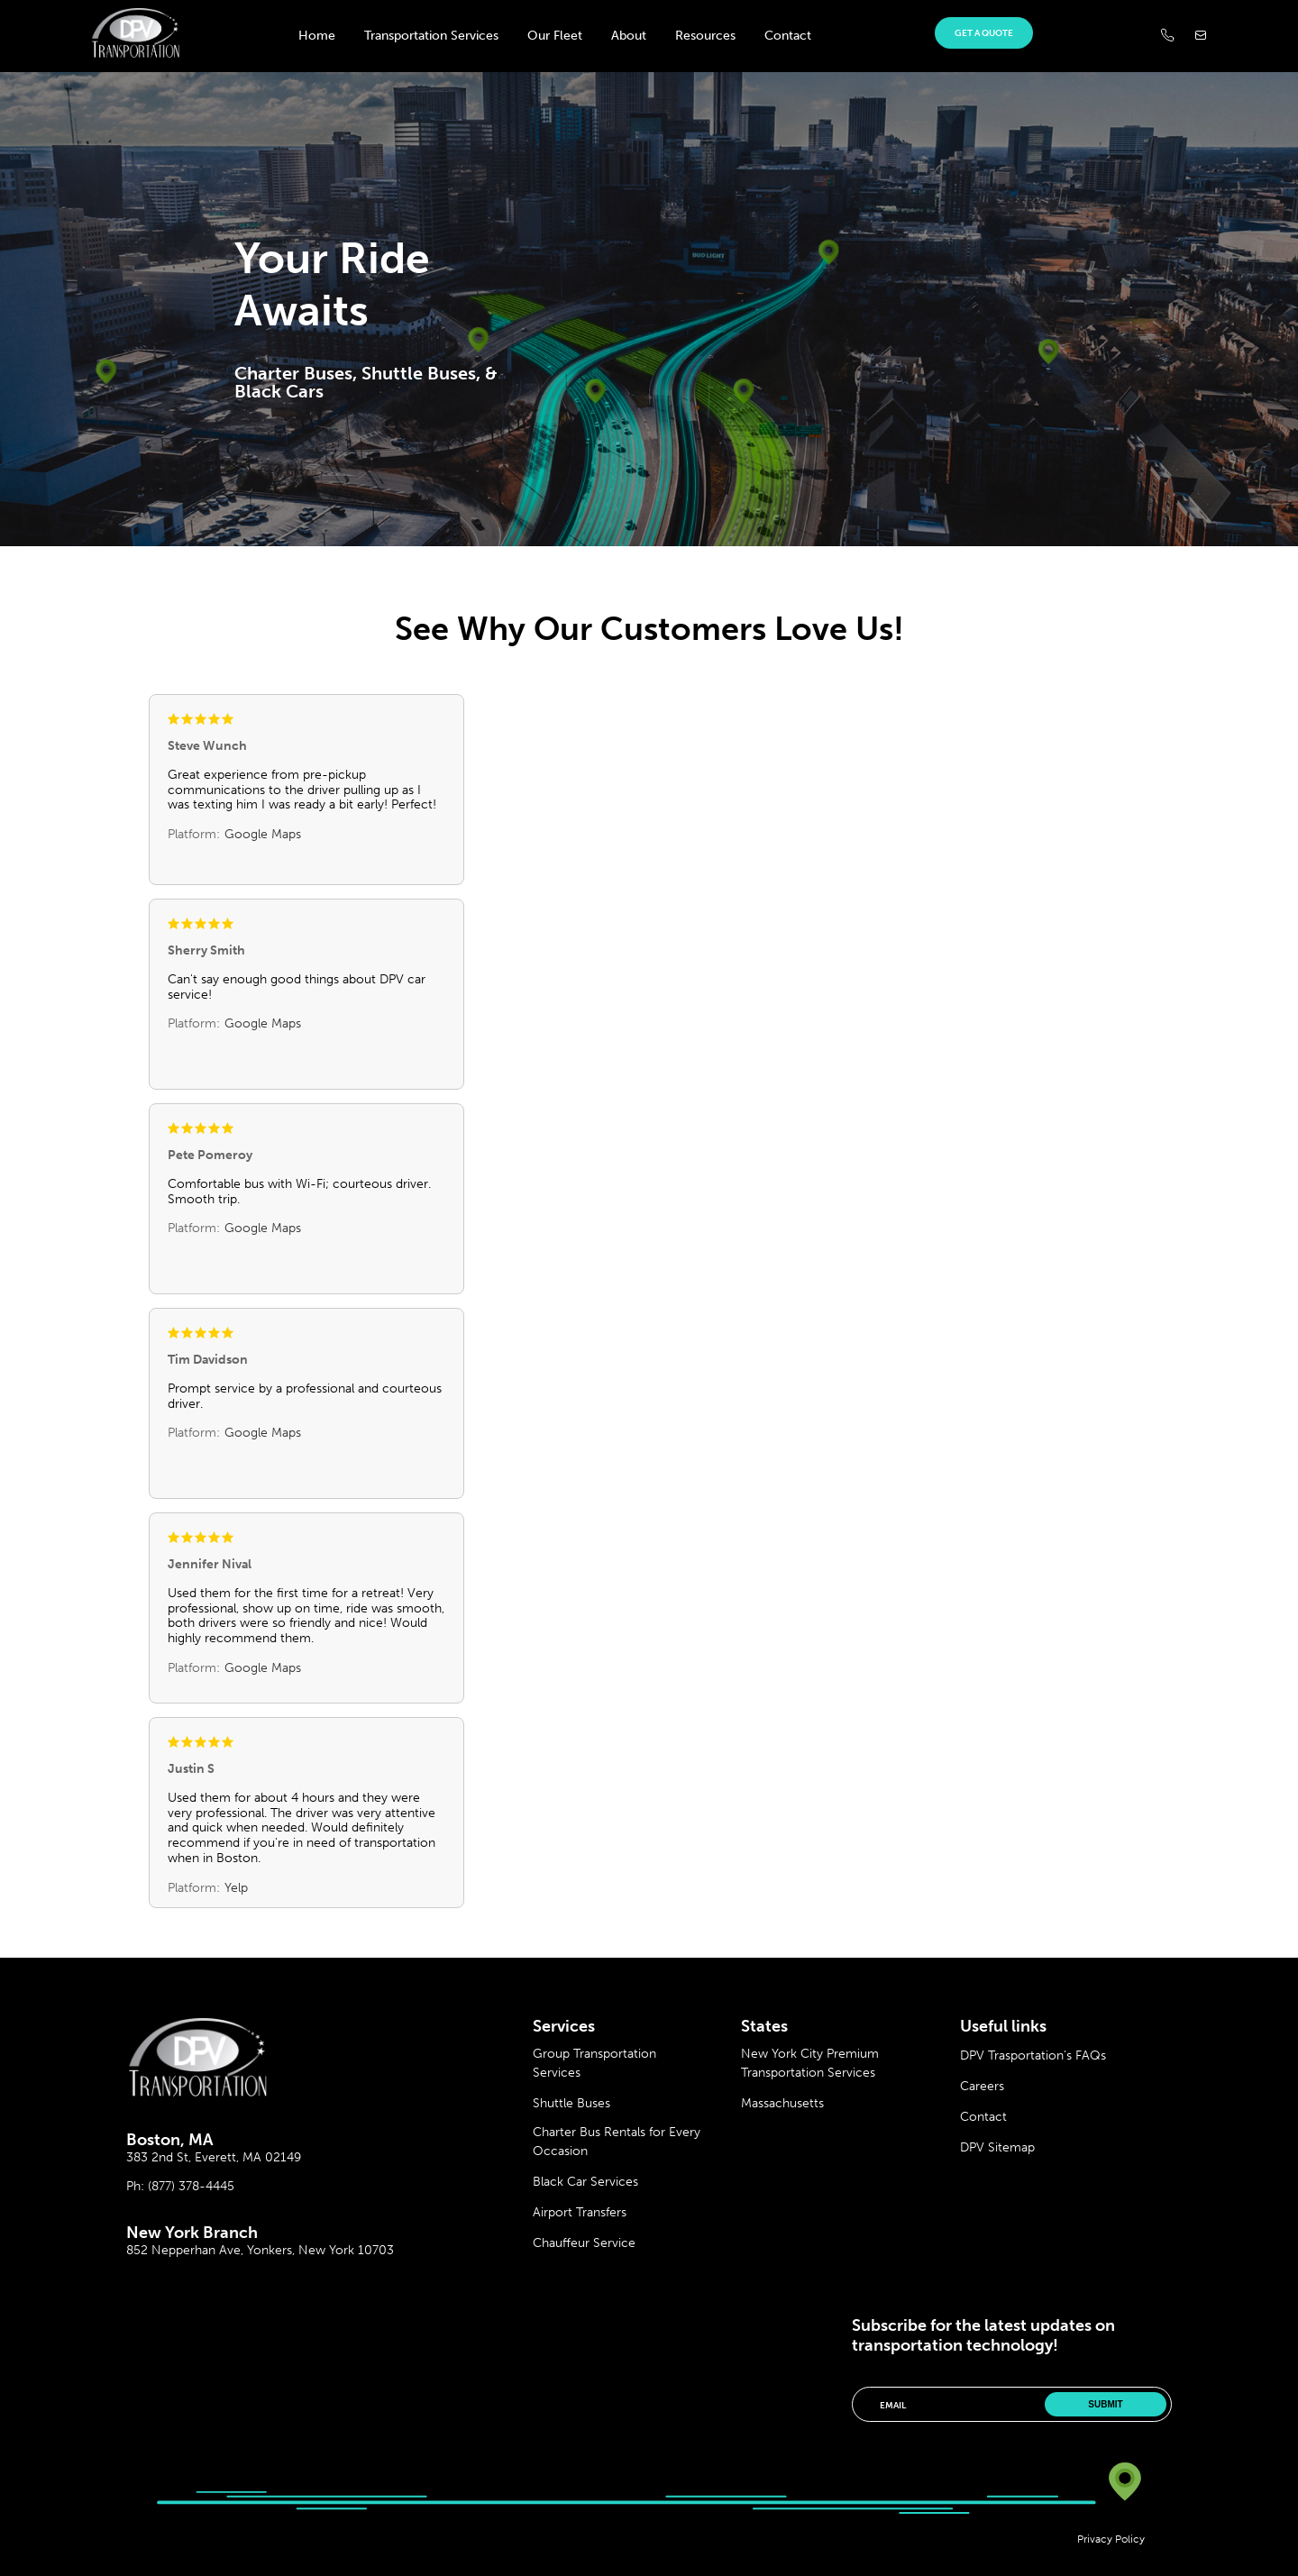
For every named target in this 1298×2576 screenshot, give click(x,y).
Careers (982, 2086)
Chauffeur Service (584, 2243)
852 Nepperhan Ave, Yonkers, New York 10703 (260, 2250)
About (628, 35)
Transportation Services (431, 35)
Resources (705, 35)
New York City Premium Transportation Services (810, 2063)
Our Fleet (554, 35)
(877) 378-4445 (191, 2186)
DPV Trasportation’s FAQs (1033, 2055)
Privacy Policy (1111, 2539)
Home (316, 35)
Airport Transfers (579, 2212)
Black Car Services (585, 2181)
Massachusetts (782, 2103)
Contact (787, 35)
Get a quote (984, 33)
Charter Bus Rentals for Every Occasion (616, 2141)
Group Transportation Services (594, 2063)
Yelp (236, 1887)
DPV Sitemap (997, 2147)
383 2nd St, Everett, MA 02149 (213, 2157)
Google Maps (262, 834)
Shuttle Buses (571, 2103)
